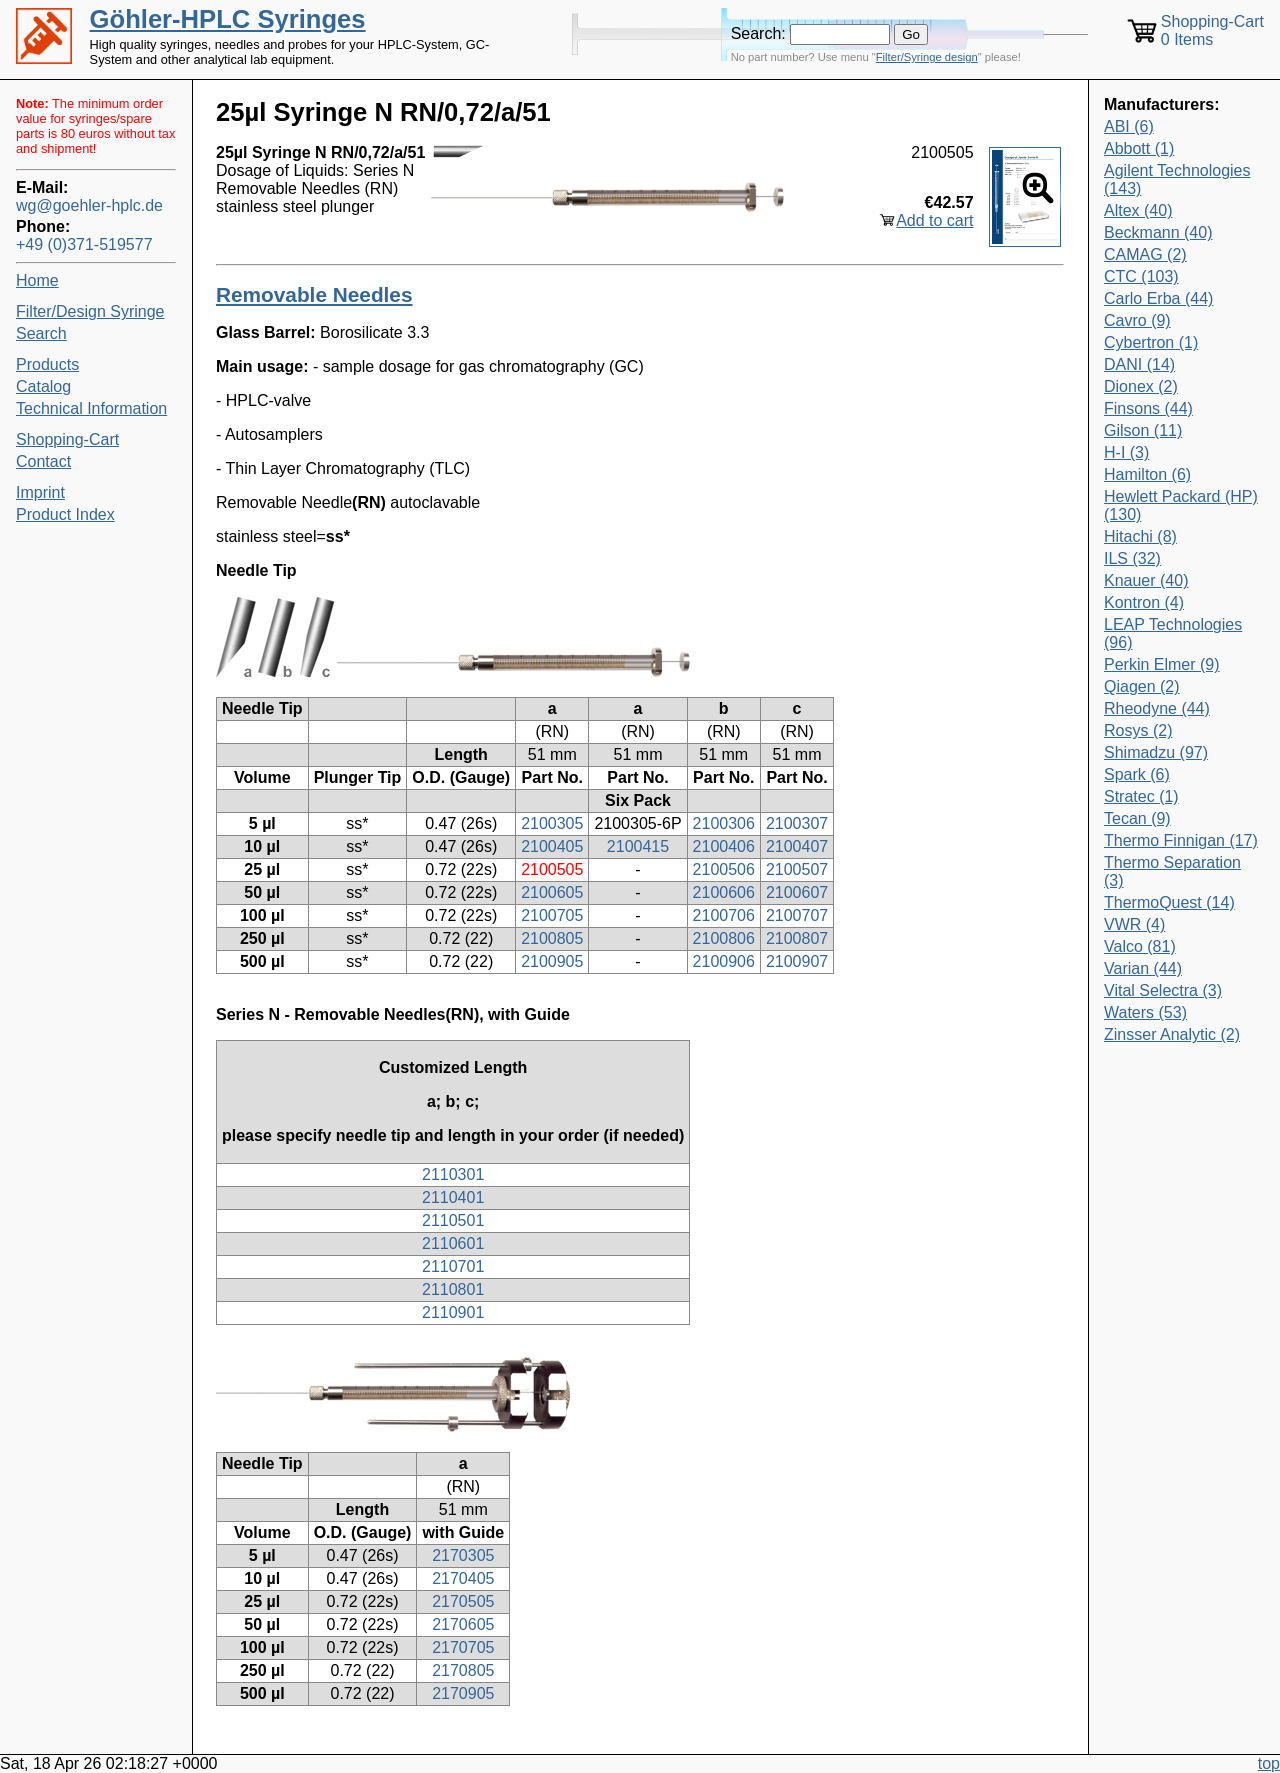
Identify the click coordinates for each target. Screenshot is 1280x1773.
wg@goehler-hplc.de (89, 205)
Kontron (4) (1144, 602)
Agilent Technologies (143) (1177, 179)
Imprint (40, 492)
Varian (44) (1143, 968)
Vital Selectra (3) (1163, 990)
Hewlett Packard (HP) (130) (1181, 505)
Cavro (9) (1137, 320)
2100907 (797, 961)
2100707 (797, 915)
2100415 (638, 846)
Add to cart (934, 220)
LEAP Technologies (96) (1173, 633)
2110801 (453, 1289)
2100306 (724, 823)
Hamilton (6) (1147, 474)
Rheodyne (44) (1157, 708)
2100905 (552, 961)
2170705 (463, 1647)
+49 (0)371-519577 (84, 244)
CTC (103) (1141, 276)
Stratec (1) (1141, 796)
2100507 (797, 869)
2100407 (797, 846)
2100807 (797, 938)
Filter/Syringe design (927, 57)
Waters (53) (1145, 1012)
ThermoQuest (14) (1169, 902)
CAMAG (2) (1145, 254)
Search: (758, 33)
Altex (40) (1138, 210)
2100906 (724, 961)
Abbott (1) (1139, 148)
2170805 (463, 1670)
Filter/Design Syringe (90, 311)
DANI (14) (1139, 364)
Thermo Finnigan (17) (1181, 840)
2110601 (453, 1243)
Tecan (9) (1137, 818)
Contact (43, 461)
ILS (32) (1132, 558)
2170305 (463, 1555)
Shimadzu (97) (1156, 752)
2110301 (453, 1174)
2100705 (552, 915)
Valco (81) (1140, 946)
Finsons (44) (1148, 408)
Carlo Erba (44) (1158, 298)
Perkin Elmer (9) (1162, 664)
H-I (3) (1126, 452)
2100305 (552, 823)
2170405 (463, 1578)
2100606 (724, 892)
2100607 (797, 892)
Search (41, 333)
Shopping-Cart (67, 439)
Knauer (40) (1146, 580)
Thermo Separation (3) (1172, 871)
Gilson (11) (1143, 430)
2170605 (463, 1624)
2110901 (453, 1312)
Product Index (65, 514)
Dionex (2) (1141, 386)
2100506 (724, 869)
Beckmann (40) (1158, 232)
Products (47, 364)
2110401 (453, 1197)
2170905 (463, 1693)
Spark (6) (1137, 774)
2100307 (797, 823)
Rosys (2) (1138, 730)
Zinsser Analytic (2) (1172, 1034)
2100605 (552, 892)
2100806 (724, 938)
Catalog (43, 386)
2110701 (453, 1266)
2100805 (552, 938)
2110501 (453, 1220)
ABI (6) (1129, 126)
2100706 (724, 915)
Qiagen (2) (1142, 686)
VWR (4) (1134, 924)
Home (37, 280)
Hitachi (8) (1140, 536)
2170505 (463, 1601)
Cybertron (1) (1151, 342)
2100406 (724, 846)
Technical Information (91, 408)
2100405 (552, 846)
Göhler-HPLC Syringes (228, 19)
